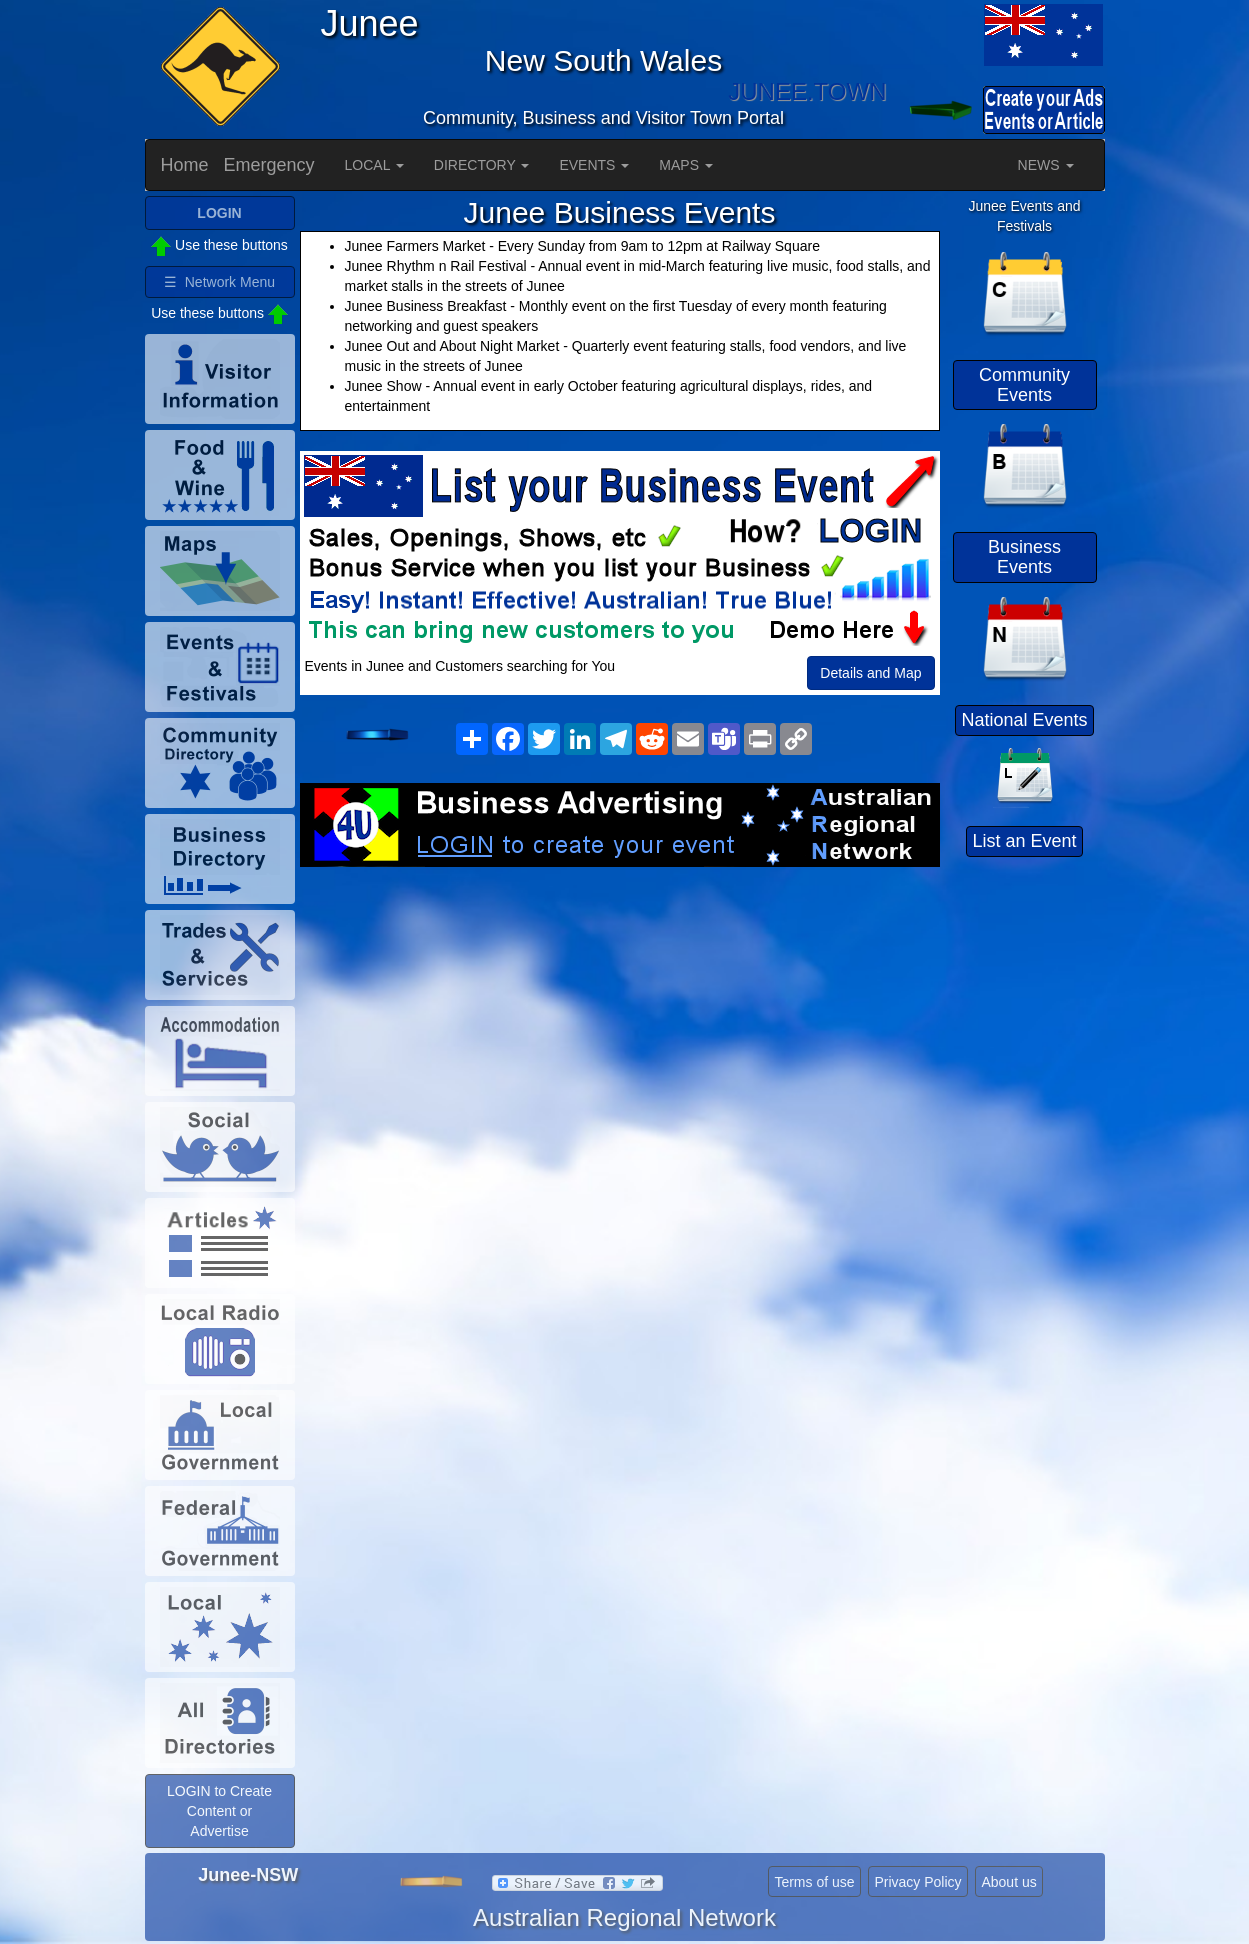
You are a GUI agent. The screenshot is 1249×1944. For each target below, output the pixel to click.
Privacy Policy (917, 1882)
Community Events (1024, 385)
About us (1008, 1882)
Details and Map (870, 673)
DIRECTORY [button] (482, 165)
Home (185, 165)
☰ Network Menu (219, 282)
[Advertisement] (620, 1027)
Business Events (1024, 557)
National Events (1024, 720)
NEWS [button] (1046, 165)
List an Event (1024, 841)
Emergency (269, 165)
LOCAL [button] (374, 165)
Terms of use (814, 1882)
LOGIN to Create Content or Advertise (219, 1811)
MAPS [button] (686, 165)
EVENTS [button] (594, 165)
